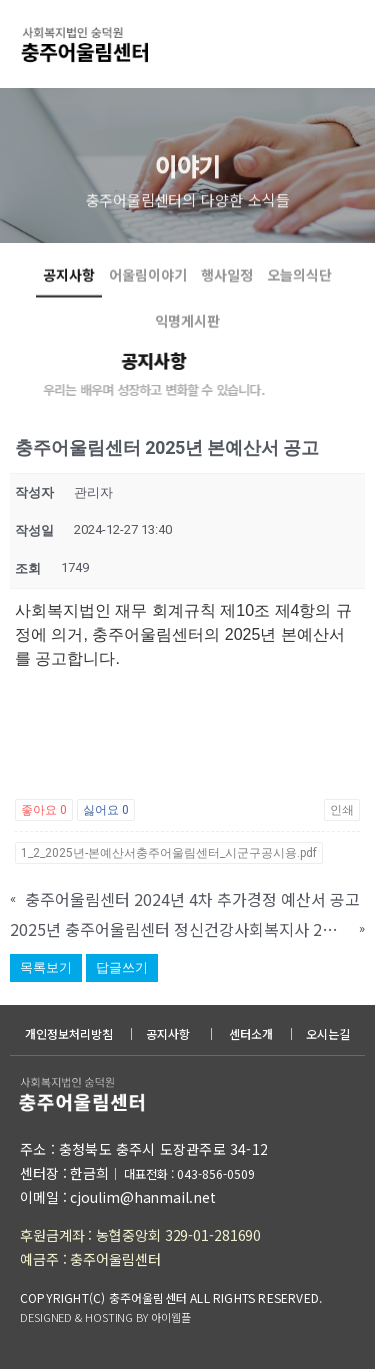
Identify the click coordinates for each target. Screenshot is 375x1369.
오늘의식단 (299, 295)
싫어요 (106, 810)
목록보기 (46, 967)
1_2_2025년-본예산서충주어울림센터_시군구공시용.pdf (169, 853)
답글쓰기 (122, 967)
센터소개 (251, 1033)
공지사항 (69, 295)
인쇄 (342, 810)
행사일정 (227, 295)
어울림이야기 (148, 295)
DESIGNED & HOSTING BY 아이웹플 (105, 1317)
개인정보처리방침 (69, 1033)
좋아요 (44, 810)
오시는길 (328, 1033)
